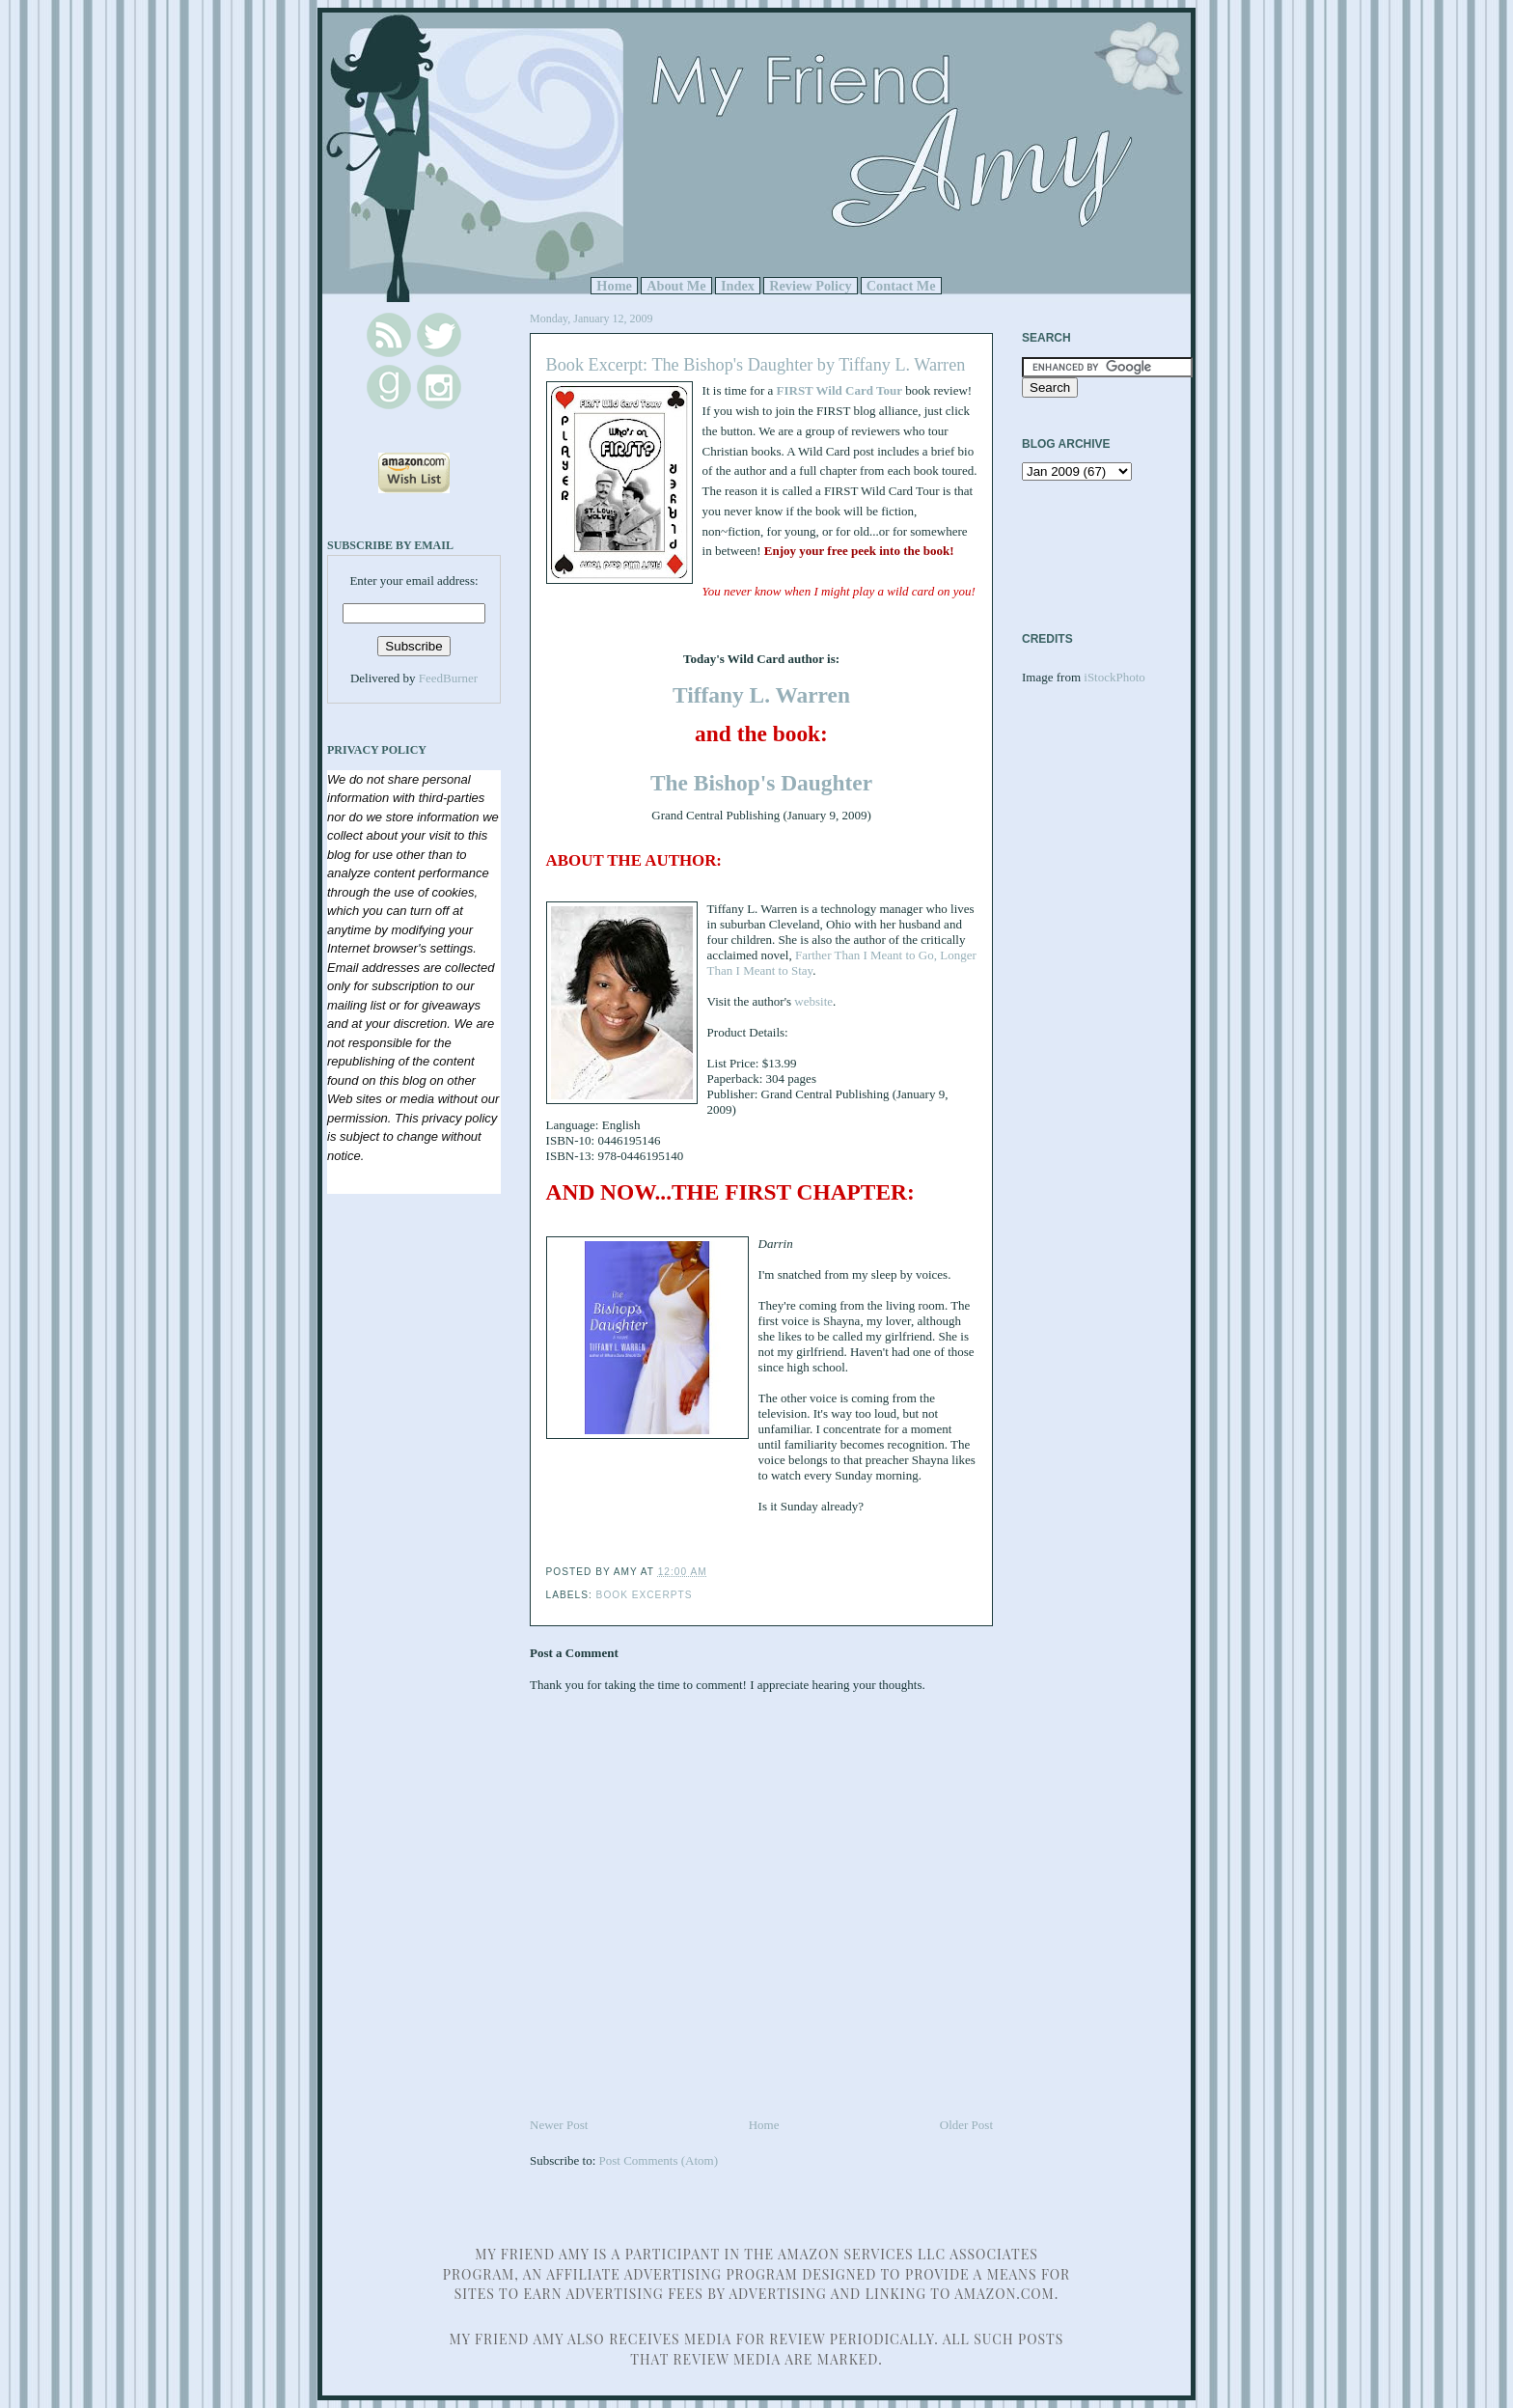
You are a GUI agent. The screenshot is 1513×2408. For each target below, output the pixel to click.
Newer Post (559, 2124)
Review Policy (810, 285)
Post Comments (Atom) (659, 2160)
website (813, 1001)
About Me (676, 285)
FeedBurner (448, 678)
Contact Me (901, 285)
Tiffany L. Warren (761, 694)
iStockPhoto (1114, 677)
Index (738, 285)
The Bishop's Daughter (761, 782)
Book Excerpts (644, 1595)
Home (614, 285)
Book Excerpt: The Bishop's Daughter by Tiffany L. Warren (756, 364)
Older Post (966, 2124)
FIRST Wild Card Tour (839, 390)
